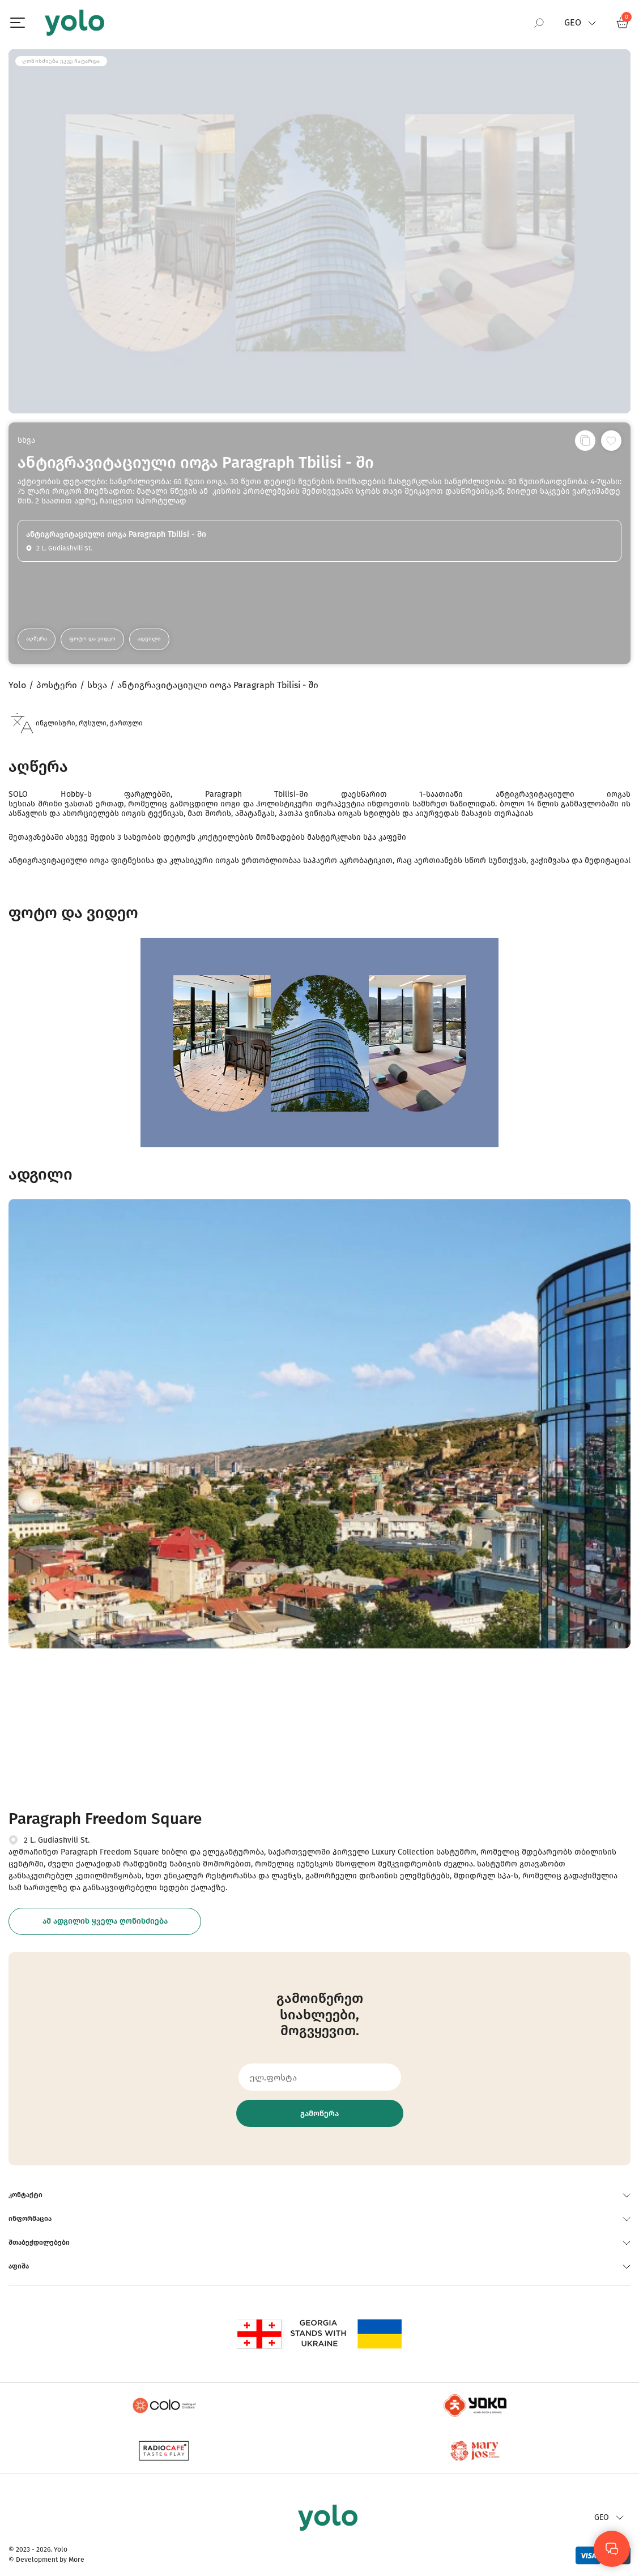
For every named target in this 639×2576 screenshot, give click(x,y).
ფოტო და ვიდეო (92, 638)
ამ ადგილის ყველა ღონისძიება (105, 1921)
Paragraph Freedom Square (105, 1818)
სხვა (26, 440)
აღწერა (36, 638)
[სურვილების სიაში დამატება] (611, 440)
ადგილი (149, 638)
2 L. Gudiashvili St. (57, 1840)
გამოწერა (319, 2113)
